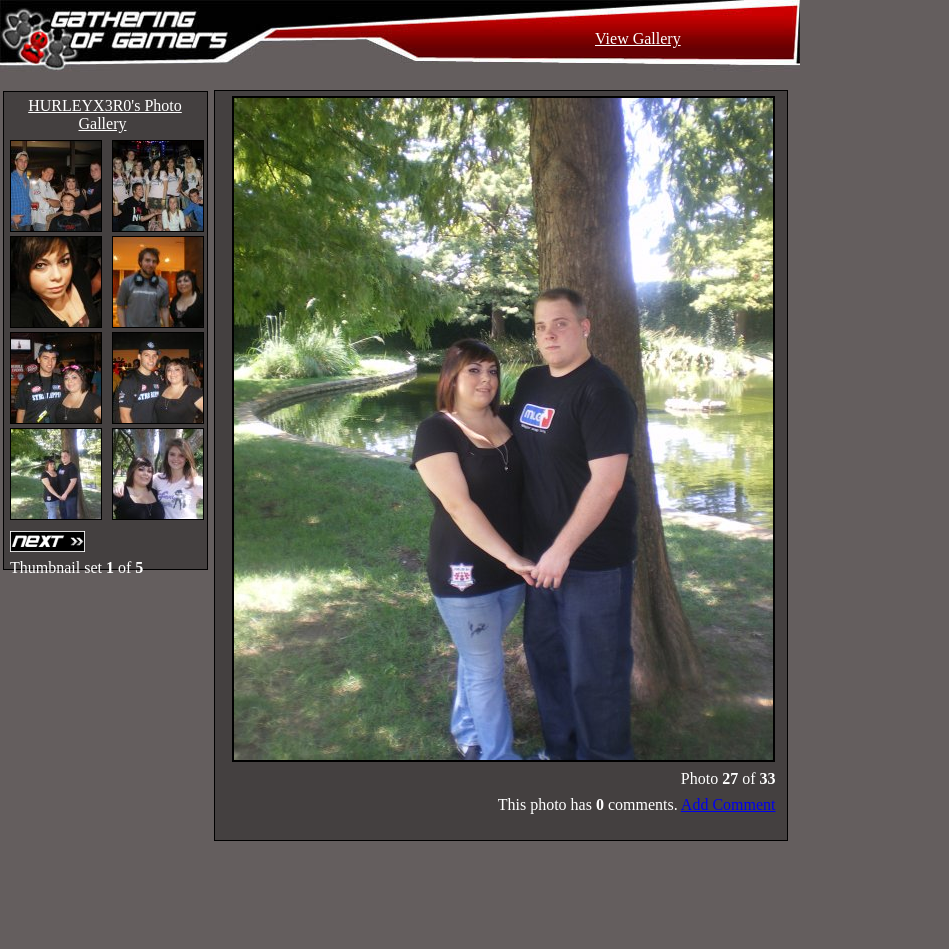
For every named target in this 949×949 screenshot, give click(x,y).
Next (50, 541)
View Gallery (638, 38)
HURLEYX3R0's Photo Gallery (105, 114)
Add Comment (728, 804)
